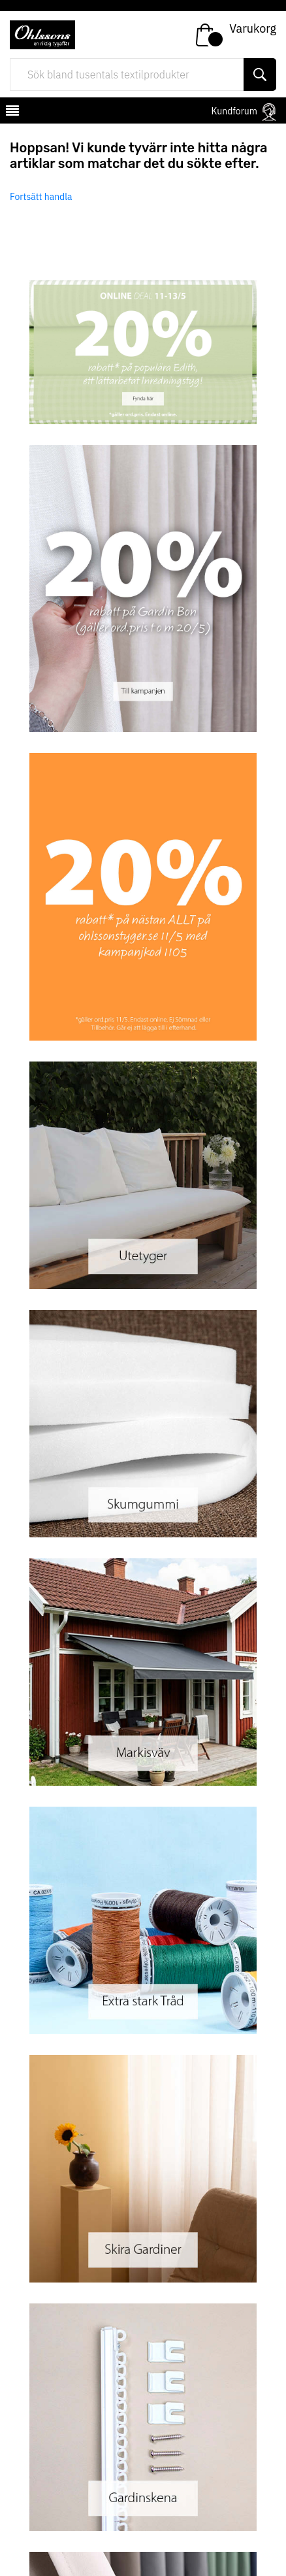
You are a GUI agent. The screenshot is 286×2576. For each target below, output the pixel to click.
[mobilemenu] (11, 112)
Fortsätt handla (41, 197)
